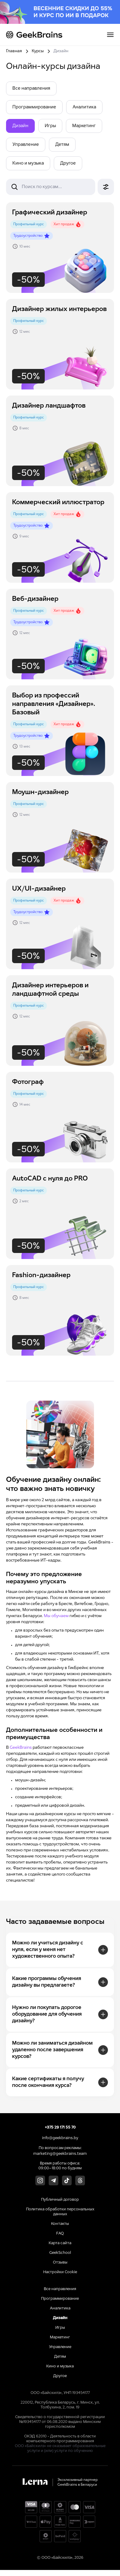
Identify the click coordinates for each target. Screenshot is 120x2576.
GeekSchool (60, 2253)
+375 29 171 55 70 (60, 2127)
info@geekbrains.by (60, 2138)
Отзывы (60, 2262)
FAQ (60, 2233)
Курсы (38, 51)
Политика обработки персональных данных (60, 2212)
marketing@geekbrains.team (60, 2154)
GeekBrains (21, 1748)
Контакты (60, 2224)
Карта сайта (60, 2243)
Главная (14, 51)
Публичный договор (60, 2200)
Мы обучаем (56, 1616)
